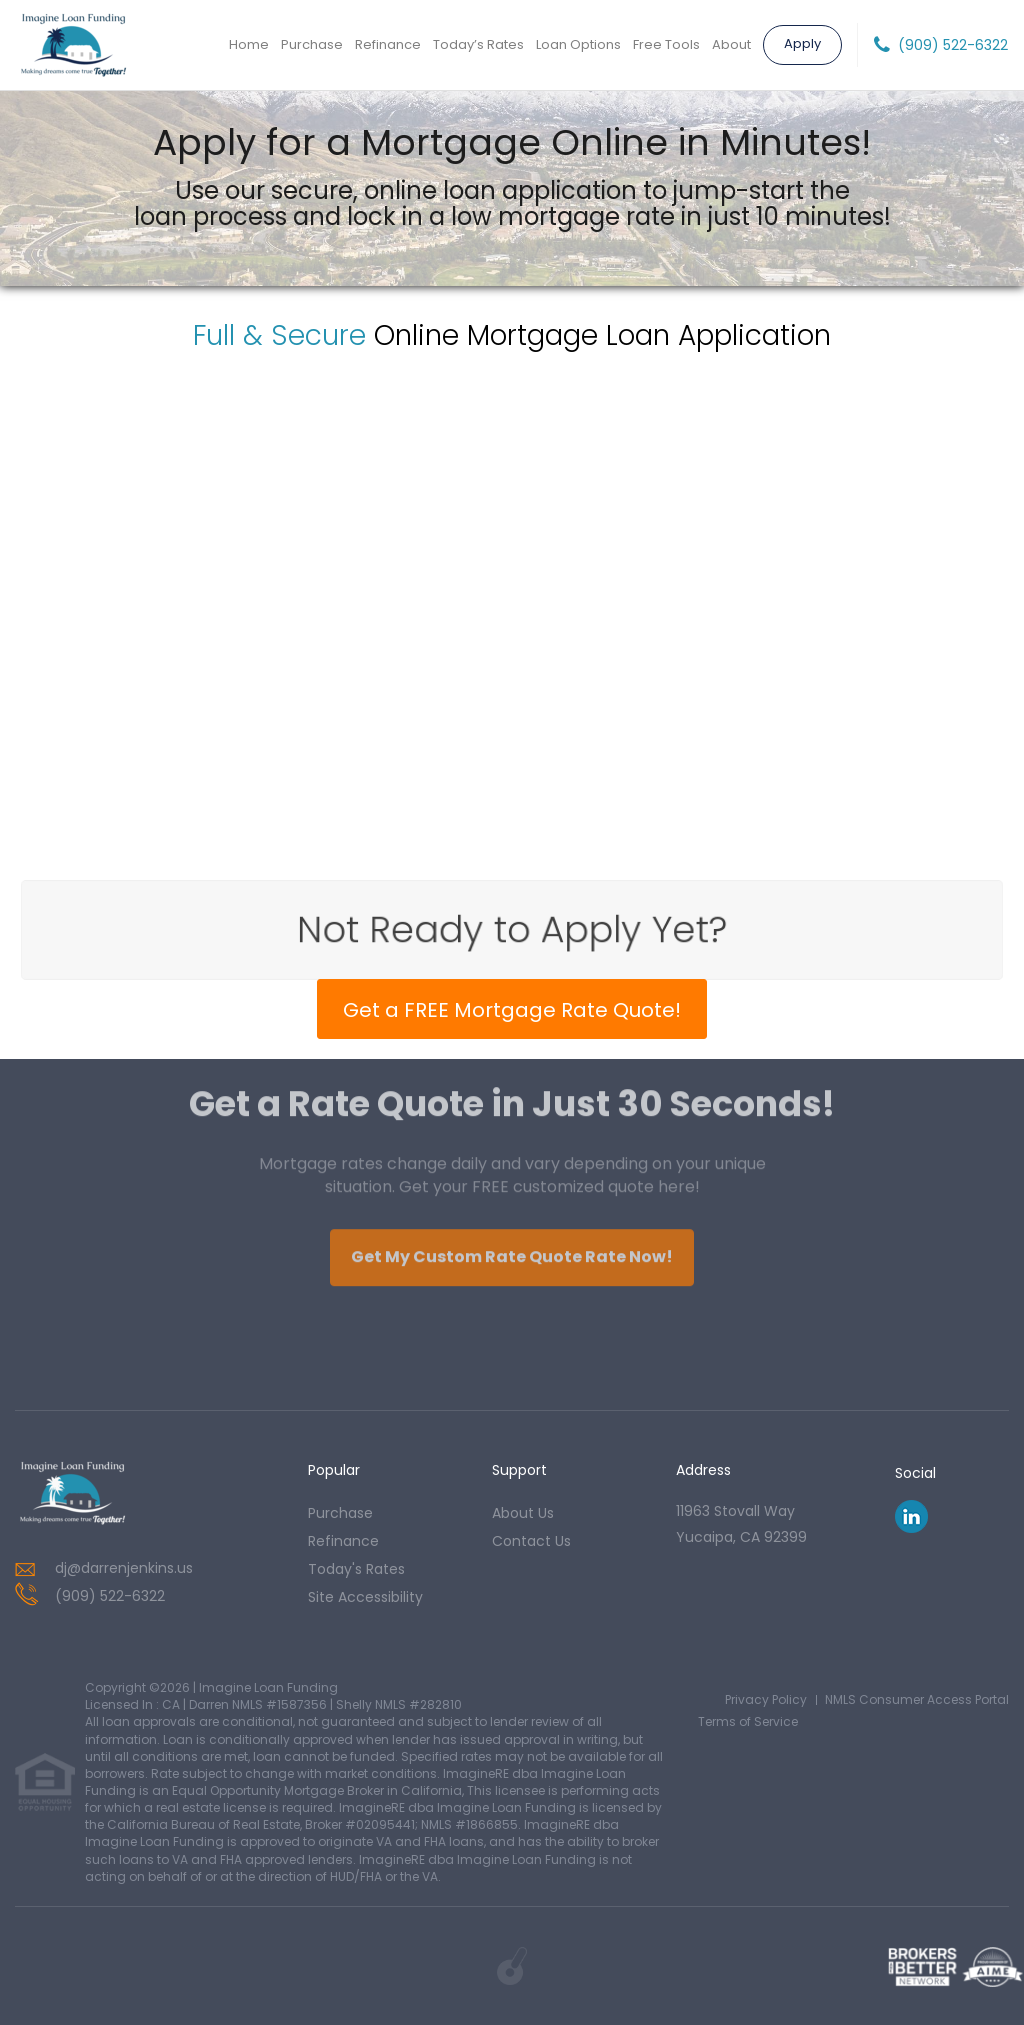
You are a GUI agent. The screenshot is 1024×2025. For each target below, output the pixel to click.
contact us (531, 1541)
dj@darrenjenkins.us (124, 1568)
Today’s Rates (478, 44)
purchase (340, 1513)
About (731, 44)
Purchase (312, 44)
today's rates (356, 1569)
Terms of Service (748, 1721)
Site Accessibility (365, 1597)
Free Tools (666, 44)
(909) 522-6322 (953, 45)
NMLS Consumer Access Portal (917, 1699)
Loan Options (578, 44)
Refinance (388, 44)
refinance (343, 1541)
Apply (802, 43)
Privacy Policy (766, 1699)
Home (249, 44)
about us (523, 1513)
